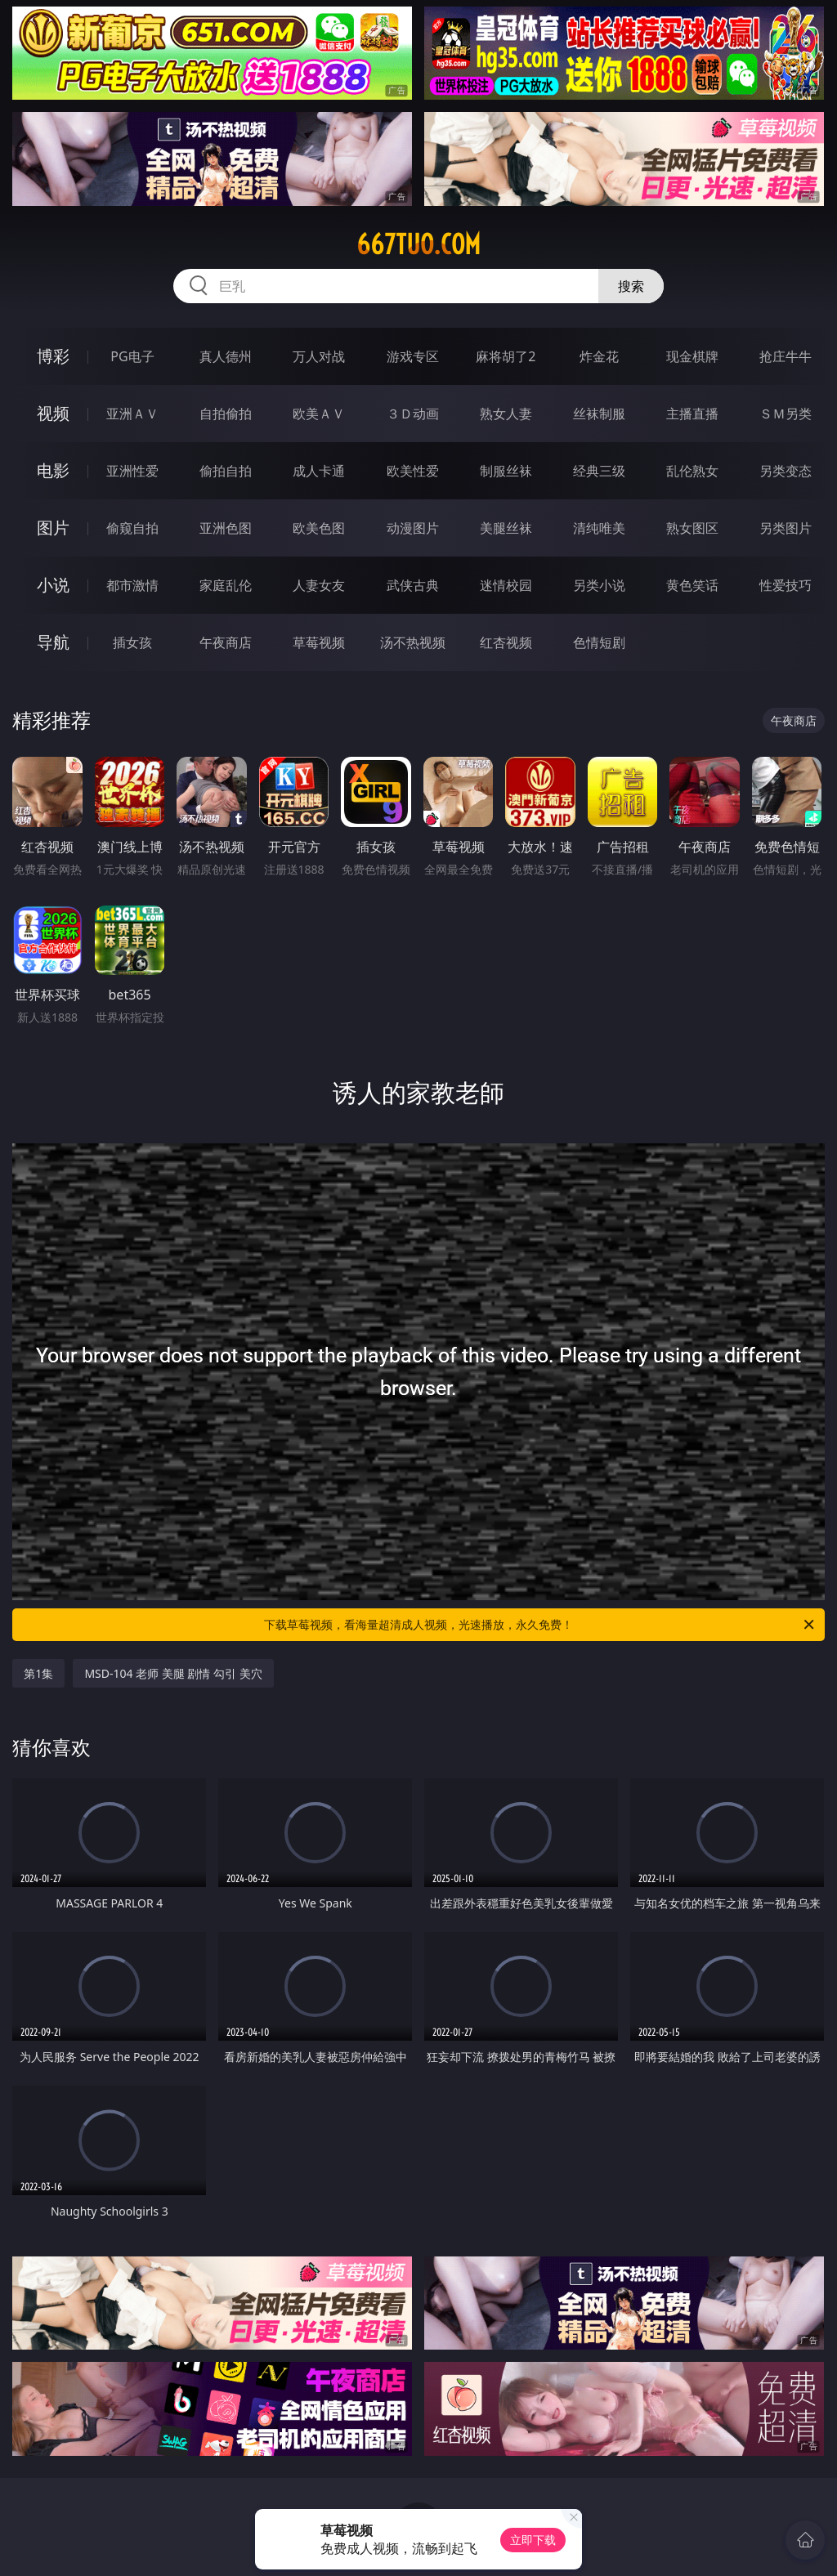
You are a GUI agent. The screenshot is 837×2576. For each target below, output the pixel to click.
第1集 (38, 1673)
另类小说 (599, 585)
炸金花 (599, 356)
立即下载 (533, 2539)
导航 (53, 642)
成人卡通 (319, 471)
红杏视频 (506, 642)
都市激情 (132, 585)
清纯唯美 (599, 528)
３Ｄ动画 (413, 414)
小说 (53, 585)
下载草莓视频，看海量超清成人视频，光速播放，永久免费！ (540, 1625)
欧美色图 (319, 528)
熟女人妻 (506, 414)
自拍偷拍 (225, 414)
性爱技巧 (785, 585)
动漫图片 (413, 528)
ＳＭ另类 (785, 414)
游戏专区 (413, 356)
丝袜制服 (599, 414)
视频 (53, 413)
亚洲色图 (225, 528)
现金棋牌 (692, 356)
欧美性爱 (413, 471)
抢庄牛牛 (785, 356)
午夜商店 (225, 642)
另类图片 (785, 528)
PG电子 (132, 356)
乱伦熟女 (692, 471)
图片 (53, 528)
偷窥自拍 (132, 528)
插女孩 (132, 642)
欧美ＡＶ (319, 414)
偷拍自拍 (225, 471)
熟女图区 (692, 528)
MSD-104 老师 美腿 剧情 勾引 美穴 (173, 1673)
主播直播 (692, 414)
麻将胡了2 (505, 356)
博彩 (53, 356)
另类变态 (785, 471)
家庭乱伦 (225, 585)
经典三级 (599, 471)
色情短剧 (599, 642)
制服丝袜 (506, 471)
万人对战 (319, 356)
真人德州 (225, 356)
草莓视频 (319, 642)
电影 (53, 470)
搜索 (631, 286)
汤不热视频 (412, 642)
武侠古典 (413, 585)
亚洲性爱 (132, 471)
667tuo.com (418, 244)
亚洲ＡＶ (132, 414)
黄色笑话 (692, 585)
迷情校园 (506, 585)
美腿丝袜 (506, 528)
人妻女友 (319, 585)
